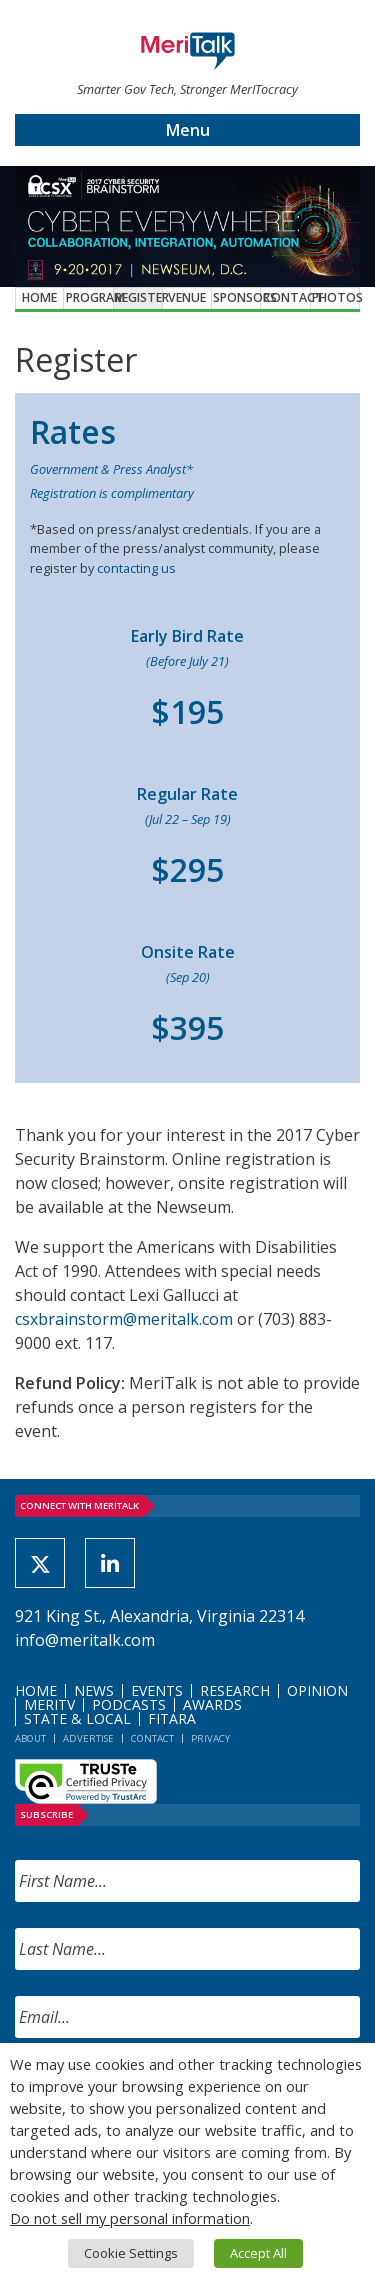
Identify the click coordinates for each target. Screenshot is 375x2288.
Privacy (210, 1738)
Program (90, 297)
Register (139, 297)
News (94, 1690)
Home (39, 297)
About (30, 1738)
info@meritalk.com (85, 1640)
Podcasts (129, 1704)
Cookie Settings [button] (131, 2253)
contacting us (136, 568)
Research (235, 1690)
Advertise (88, 1738)
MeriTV (49, 1704)
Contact (287, 297)
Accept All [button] (258, 2253)
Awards (212, 1704)
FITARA (172, 1718)
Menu (188, 130)
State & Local (77, 1718)
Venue (187, 297)
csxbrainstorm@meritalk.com (124, 1319)
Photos (336, 297)
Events (157, 1690)
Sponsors (237, 297)
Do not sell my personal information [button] (130, 2218)
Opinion (317, 1690)
